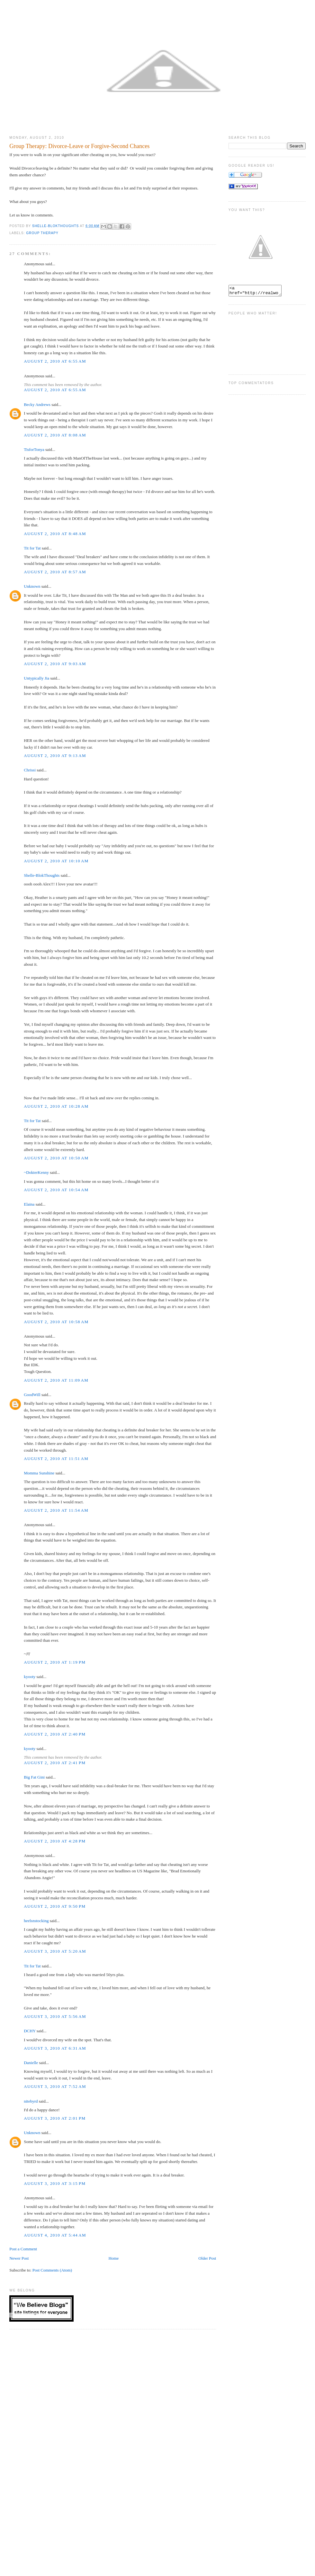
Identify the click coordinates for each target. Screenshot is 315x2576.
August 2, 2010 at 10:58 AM (56, 1321)
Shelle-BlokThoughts (41, 875)
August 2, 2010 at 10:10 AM (56, 860)
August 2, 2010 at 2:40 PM (55, 1734)
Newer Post (19, 2258)
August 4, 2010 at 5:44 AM (55, 2235)
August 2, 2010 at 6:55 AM (55, 361)
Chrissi (30, 770)
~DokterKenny (36, 1172)
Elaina (29, 1204)
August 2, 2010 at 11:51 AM (56, 1458)
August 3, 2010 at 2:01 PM (55, 2118)
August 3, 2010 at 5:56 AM (55, 2016)
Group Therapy (42, 233)
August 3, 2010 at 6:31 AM (55, 2048)
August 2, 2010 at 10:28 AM (56, 1106)
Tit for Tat (32, 548)
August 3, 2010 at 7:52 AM (55, 2086)
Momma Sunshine (39, 1473)
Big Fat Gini (34, 1777)
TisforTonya (34, 449)
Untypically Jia (36, 678)
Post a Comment (23, 2248)
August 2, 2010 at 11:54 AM (56, 1510)
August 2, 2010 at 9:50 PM (55, 1906)
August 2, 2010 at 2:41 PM (55, 1762)
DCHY (29, 2030)
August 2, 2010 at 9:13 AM (55, 755)
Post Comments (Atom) (52, 2270)
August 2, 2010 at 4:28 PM (55, 1841)
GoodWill (32, 1394)
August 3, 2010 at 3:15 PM (55, 2183)
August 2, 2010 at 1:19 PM (55, 1662)
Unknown (32, 586)
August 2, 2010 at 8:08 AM (55, 435)
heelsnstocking (36, 1920)
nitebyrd (31, 2101)
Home (113, 2258)
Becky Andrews (37, 404)
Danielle (31, 2062)
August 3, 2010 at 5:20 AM (55, 1951)
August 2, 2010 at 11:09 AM (56, 1380)
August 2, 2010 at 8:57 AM (55, 571)
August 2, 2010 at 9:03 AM (55, 663)
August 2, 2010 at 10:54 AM (56, 1189)
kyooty (29, 1676)
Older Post (207, 2258)
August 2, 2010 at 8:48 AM (55, 533)
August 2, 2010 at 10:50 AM (56, 1158)
